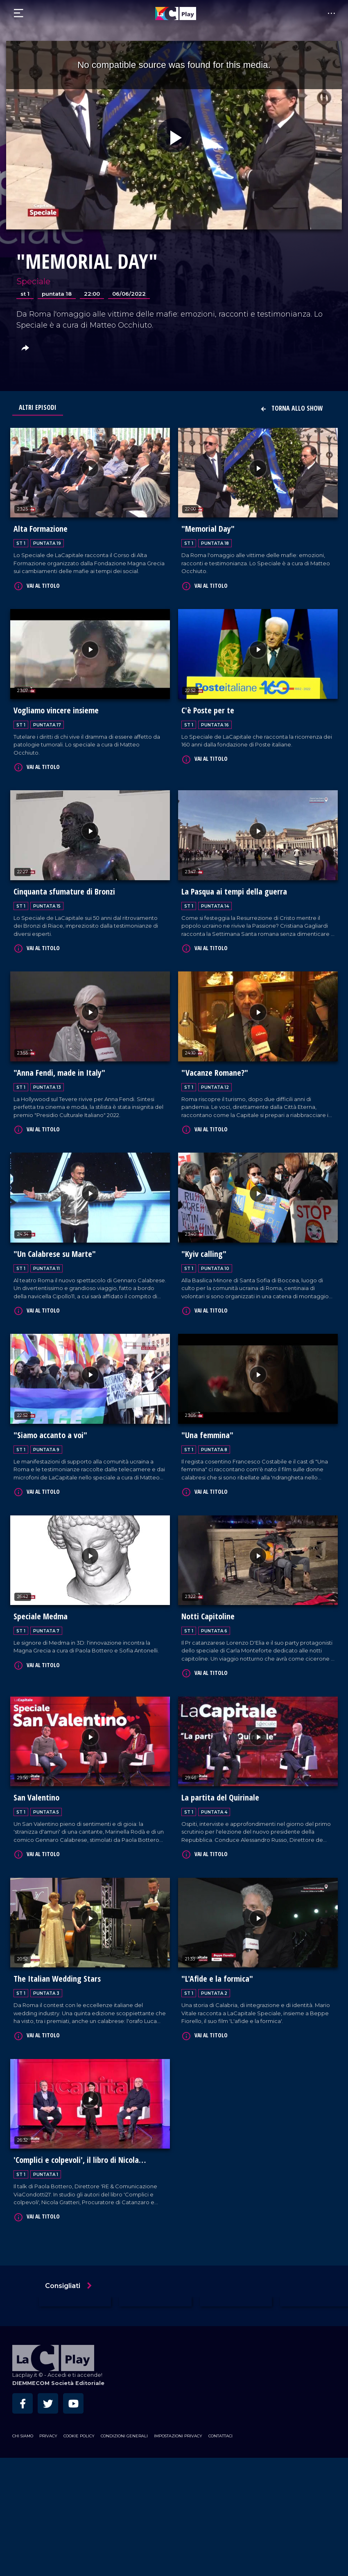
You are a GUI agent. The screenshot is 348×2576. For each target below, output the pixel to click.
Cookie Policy (79, 2423)
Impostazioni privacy (178, 2423)
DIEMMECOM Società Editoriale (58, 2370)
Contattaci (220, 2423)
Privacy (48, 2423)
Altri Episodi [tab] (37, 407)
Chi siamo (22, 2423)
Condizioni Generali (124, 2423)
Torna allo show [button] (291, 408)
